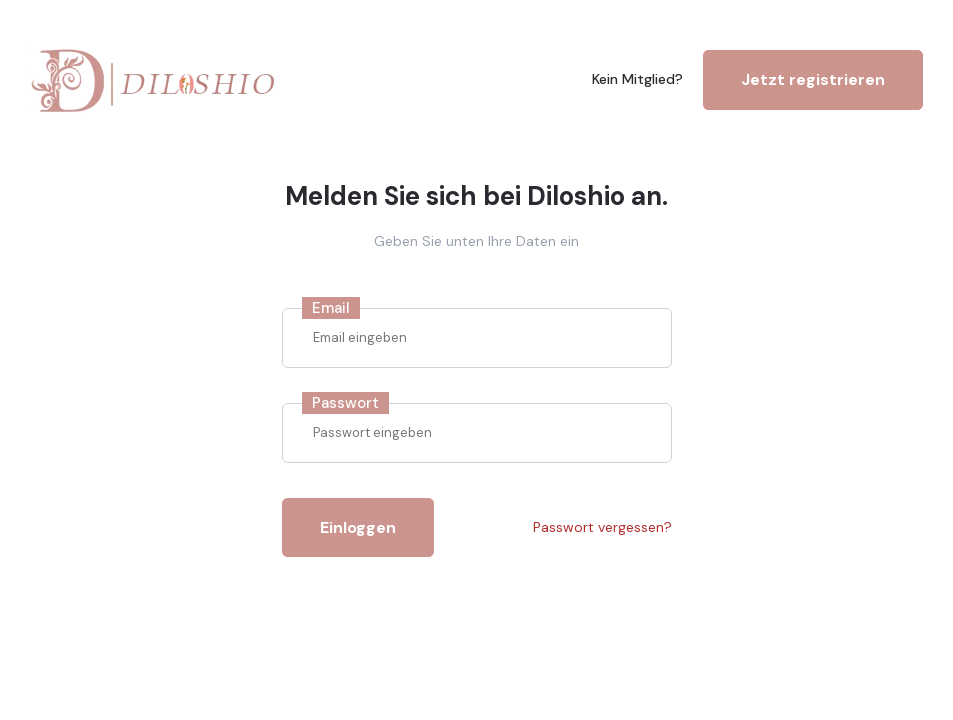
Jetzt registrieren (813, 79)
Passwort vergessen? (602, 527)
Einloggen (358, 527)
